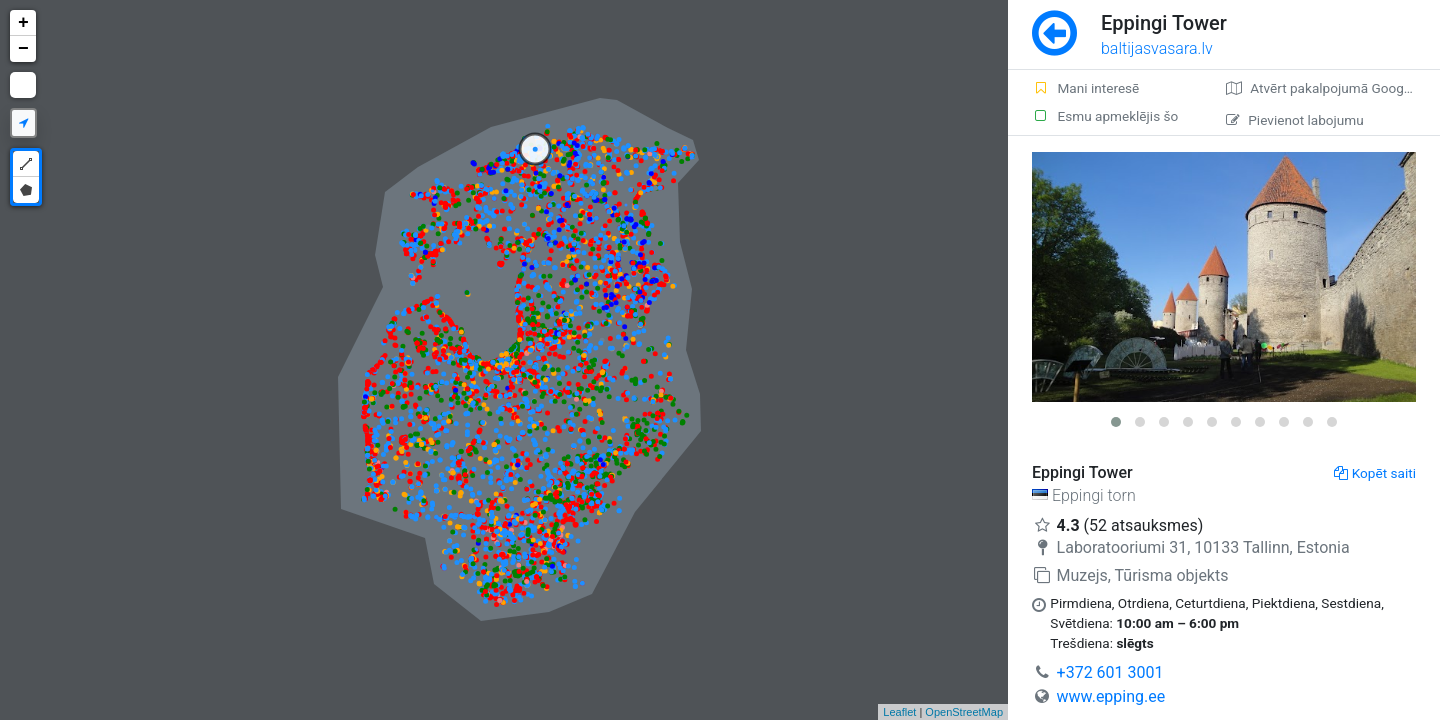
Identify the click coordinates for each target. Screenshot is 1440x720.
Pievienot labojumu (1294, 120)
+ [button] (23, 23)
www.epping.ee (1111, 696)
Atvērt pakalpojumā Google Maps (1333, 88)
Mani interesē (1085, 88)
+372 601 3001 (1110, 672)
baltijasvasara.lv (1157, 48)
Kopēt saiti (1375, 473)
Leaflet (899, 712)
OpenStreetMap (964, 712)
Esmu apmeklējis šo (1105, 116)
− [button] (23, 49)
